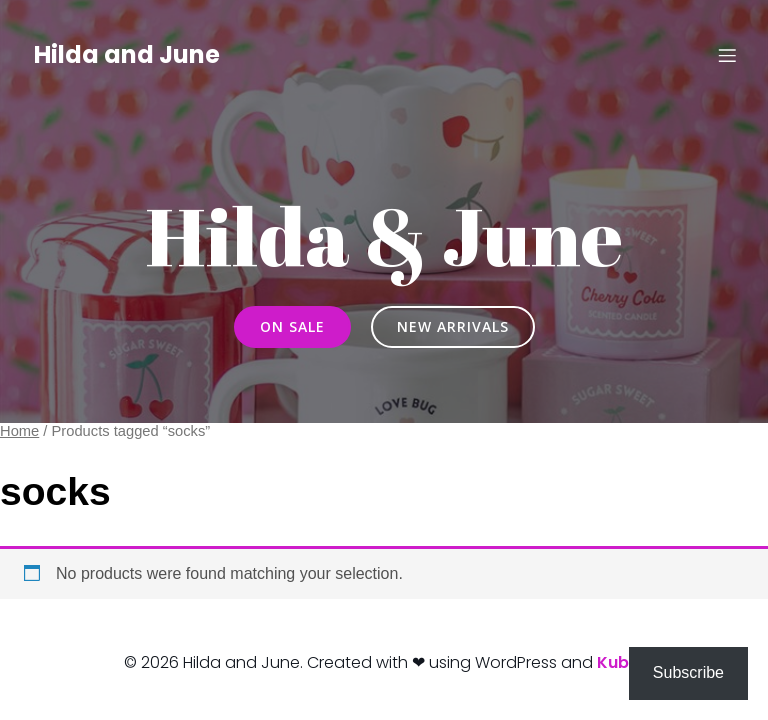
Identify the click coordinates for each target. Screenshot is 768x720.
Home (19, 431)
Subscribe (688, 672)
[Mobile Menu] (727, 55)
